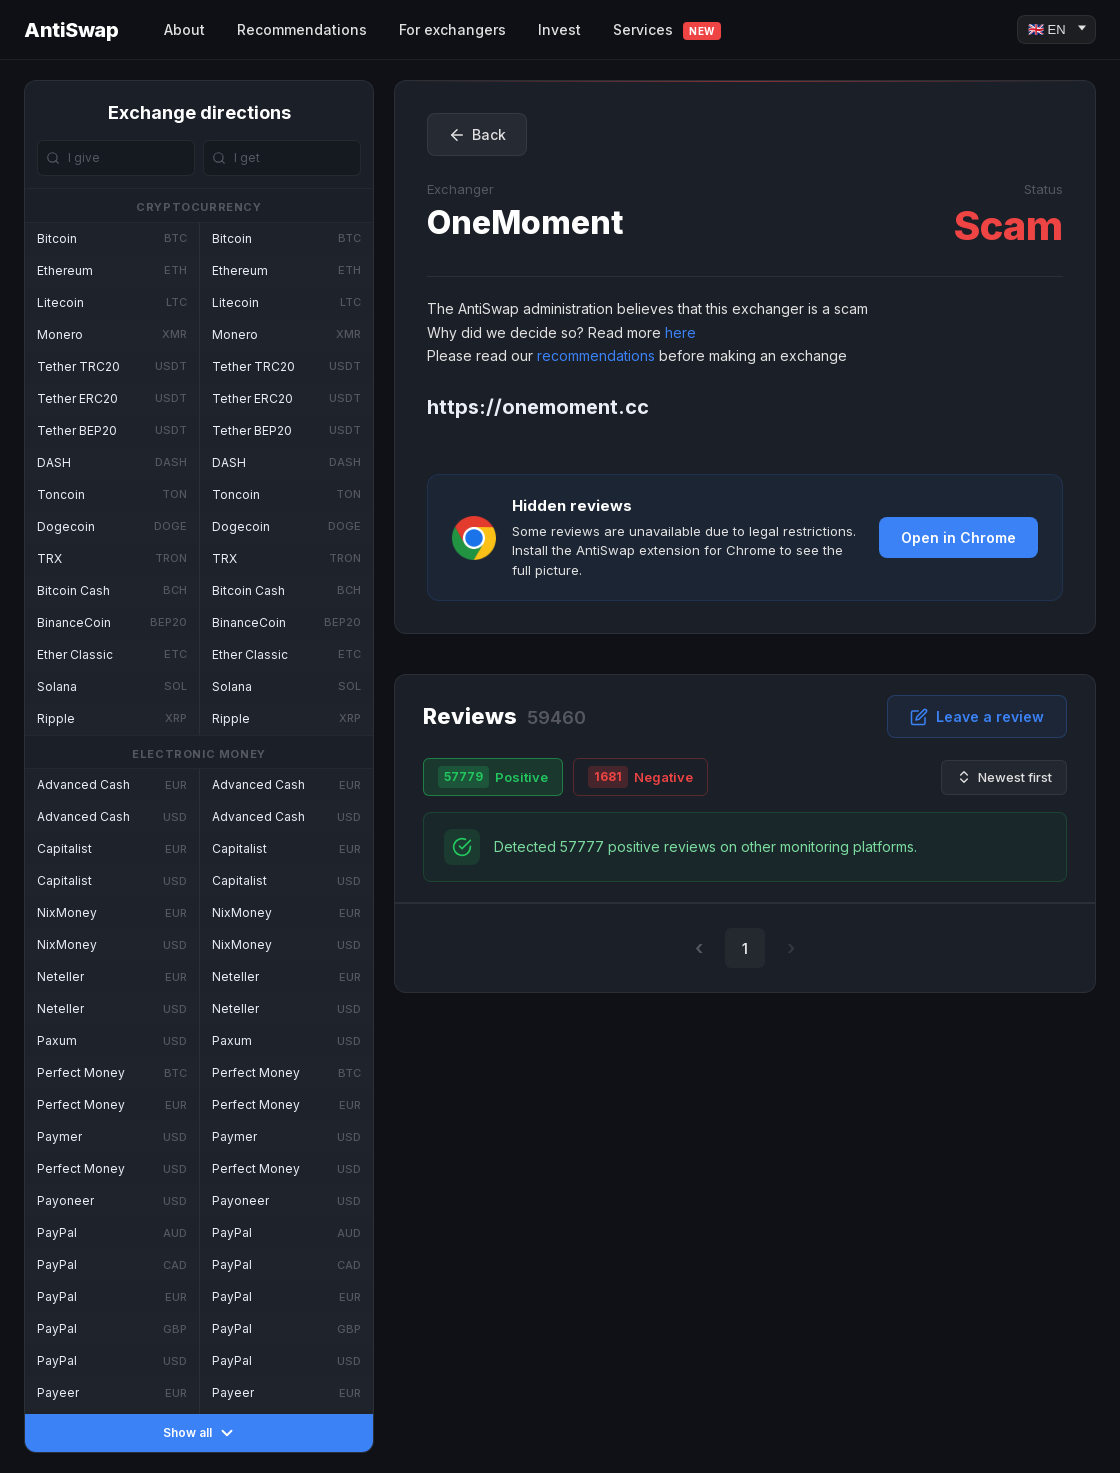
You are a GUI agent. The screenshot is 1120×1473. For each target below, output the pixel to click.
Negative (640, 777)
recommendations (596, 355)
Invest (559, 29)
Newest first (1004, 777)
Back (477, 135)
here (680, 332)
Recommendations (302, 29)
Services (667, 30)
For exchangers (452, 29)
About (184, 29)
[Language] (1056, 29)
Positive (493, 777)
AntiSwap (71, 30)
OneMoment (525, 222)
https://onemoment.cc (538, 407)
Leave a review (977, 717)
